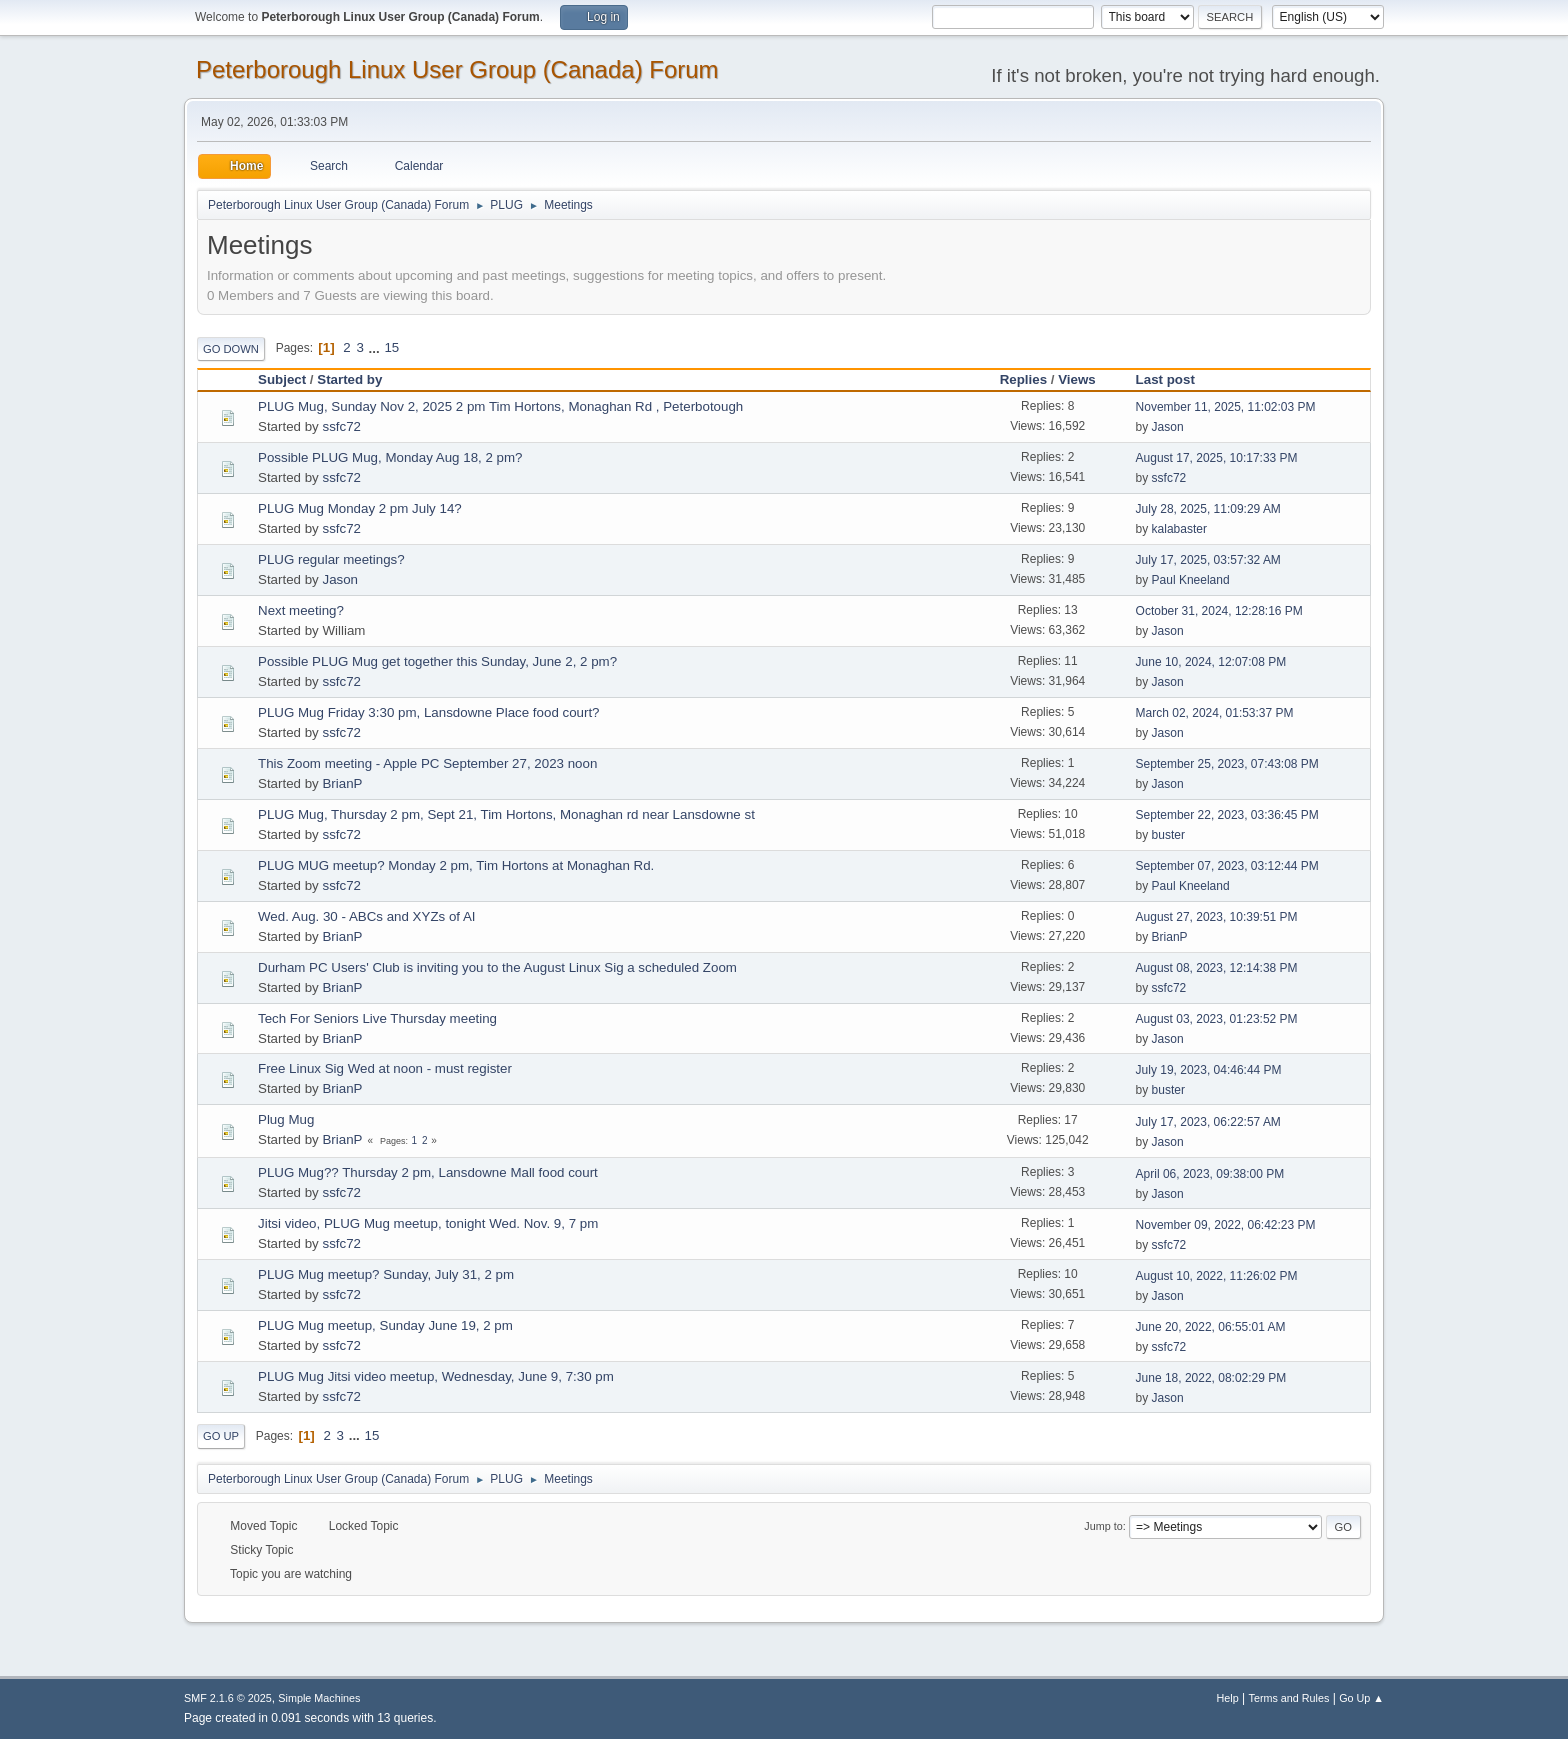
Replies (1023, 379)
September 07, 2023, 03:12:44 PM (1227, 866)
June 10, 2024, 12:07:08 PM (1211, 662)
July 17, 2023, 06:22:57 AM (1208, 1122)
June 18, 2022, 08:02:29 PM (1211, 1378)
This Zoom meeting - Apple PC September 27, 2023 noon (427, 763)
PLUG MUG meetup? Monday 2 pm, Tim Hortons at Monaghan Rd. (456, 865)
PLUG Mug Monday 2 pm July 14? (360, 508)
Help (1228, 1698)
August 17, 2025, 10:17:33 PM (1217, 458)
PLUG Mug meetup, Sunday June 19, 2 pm (385, 1325)
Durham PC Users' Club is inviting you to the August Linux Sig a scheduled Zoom (497, 967)
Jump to (1103, 1526)
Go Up (221, 1436)
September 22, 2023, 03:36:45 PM (1227, 815)
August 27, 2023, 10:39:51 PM (1217, 917)
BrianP (342, 783)
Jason (1168, 427)
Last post (1174, 379)
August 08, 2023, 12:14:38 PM (1217, 968)
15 (391, 347)
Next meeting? (301, 610)
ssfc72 (341, 426)
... (376, 347)
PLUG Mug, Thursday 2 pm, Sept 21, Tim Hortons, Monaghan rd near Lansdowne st (506, 814)
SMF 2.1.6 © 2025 (228, 1698)
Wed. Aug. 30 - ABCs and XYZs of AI (367, 916)
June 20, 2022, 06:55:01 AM (1211, 1327)
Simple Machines (319, 1698)
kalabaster (1179, 529)
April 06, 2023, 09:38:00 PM (1210, 1174)
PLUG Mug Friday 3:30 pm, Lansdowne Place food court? (429, 712)
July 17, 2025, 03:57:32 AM (1208, 560)
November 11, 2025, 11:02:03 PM (1226, 407)
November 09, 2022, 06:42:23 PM (1226, 1225)
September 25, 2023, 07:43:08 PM (1227, 764)
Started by (349, 379)
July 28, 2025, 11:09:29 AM (1208, 509)
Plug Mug (286, 1119)
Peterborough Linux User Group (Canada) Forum (457, 69)
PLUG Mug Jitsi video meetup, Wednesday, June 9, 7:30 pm (436, 1376)
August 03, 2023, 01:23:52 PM (1217, 1019)
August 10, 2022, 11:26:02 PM (1217, 1276)
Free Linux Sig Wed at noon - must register (385, 1068)
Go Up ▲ (1361, 1698)
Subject (282, 379)
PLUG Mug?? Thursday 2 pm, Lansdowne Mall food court (428, 1172)
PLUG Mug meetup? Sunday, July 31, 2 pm (386, 1274)
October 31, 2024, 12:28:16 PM (1219, 611)
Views (1077, 379)
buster (1168, 835)
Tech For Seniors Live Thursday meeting (377, 1018)
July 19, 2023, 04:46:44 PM (1209, 1070)
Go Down (231, 349)
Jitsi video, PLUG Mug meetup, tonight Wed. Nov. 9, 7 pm (428, 1223)
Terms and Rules (1289, 1698)
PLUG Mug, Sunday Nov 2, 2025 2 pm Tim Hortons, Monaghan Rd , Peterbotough (500, 406)
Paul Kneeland (1191, 580)
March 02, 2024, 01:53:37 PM (1215, 713)
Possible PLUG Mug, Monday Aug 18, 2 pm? (390, 457)
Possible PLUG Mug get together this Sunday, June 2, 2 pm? (437, 661)
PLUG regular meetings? (331, 559)
